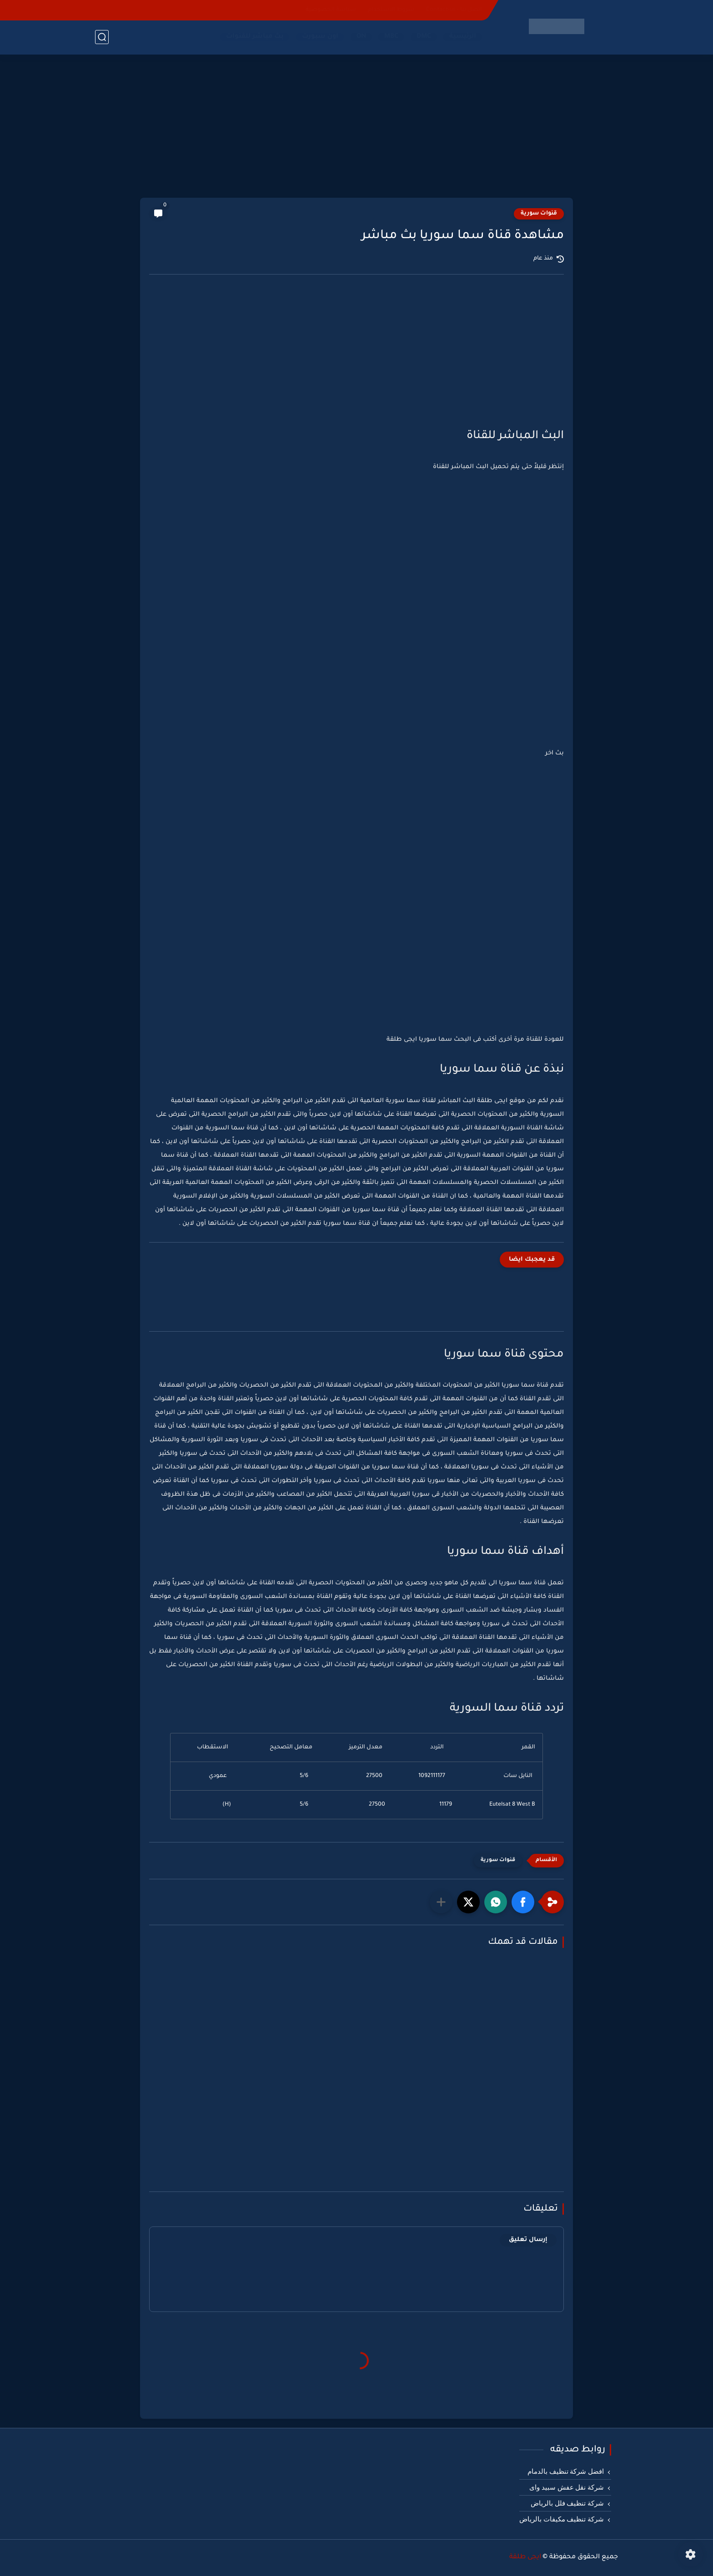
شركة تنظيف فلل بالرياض (567, 2503)
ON (361, 36)
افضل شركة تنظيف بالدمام (565, 2471)
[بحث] (102, 37)
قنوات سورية (539, 213)
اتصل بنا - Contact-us (454, 10)
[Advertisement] (356, 127)
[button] (523, 1902)
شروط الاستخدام (391, 10)
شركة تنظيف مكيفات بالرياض (561, 2519)
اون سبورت (320, 36)
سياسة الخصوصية (331, 10)
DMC (424, 36)
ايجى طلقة (525, 2557)
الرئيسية (462, 36)
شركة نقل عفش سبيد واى (566, 2487)
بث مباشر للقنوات (255, 36)
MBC (391, 36)
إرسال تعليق (528, 2240)
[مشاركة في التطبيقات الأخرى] (441, 1902)
